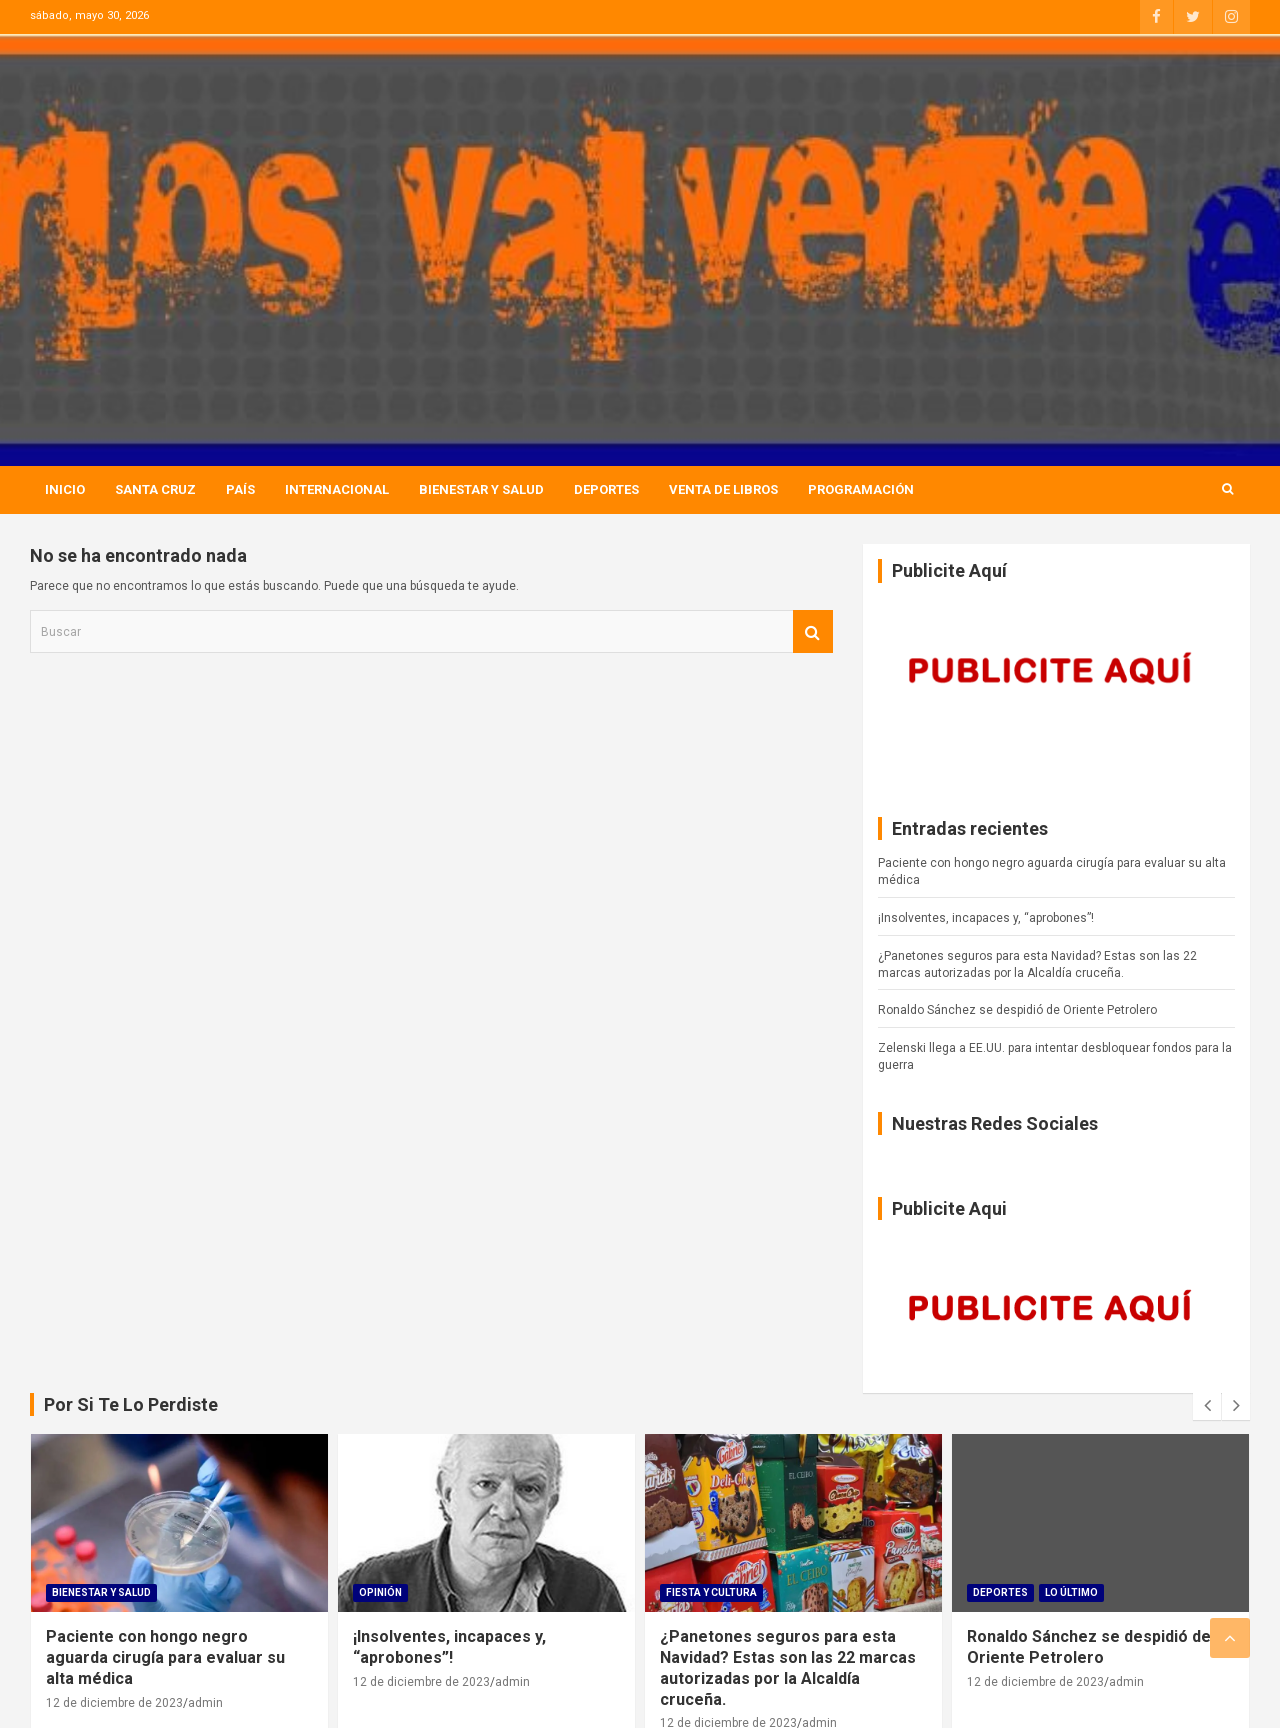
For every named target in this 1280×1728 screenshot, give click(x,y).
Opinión (380, 1592)
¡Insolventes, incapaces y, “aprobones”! (986, 918)
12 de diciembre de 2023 (114, 1703)
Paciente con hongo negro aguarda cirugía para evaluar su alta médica (165, 1657)
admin (205, 1703)
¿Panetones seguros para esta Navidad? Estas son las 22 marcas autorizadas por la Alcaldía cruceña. (788, 1667)
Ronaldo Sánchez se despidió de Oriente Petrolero (1017, 1010)
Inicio (65, 489)
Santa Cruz (155, 489)
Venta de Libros (723, 489)
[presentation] (1207, 1406)
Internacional (337, 489)
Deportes (606, 489)
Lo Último (1071, 1592)
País (240, 489)
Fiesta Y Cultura (711, 1592)
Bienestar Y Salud (481, 489)
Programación (861, 489)
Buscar (813, 631)
